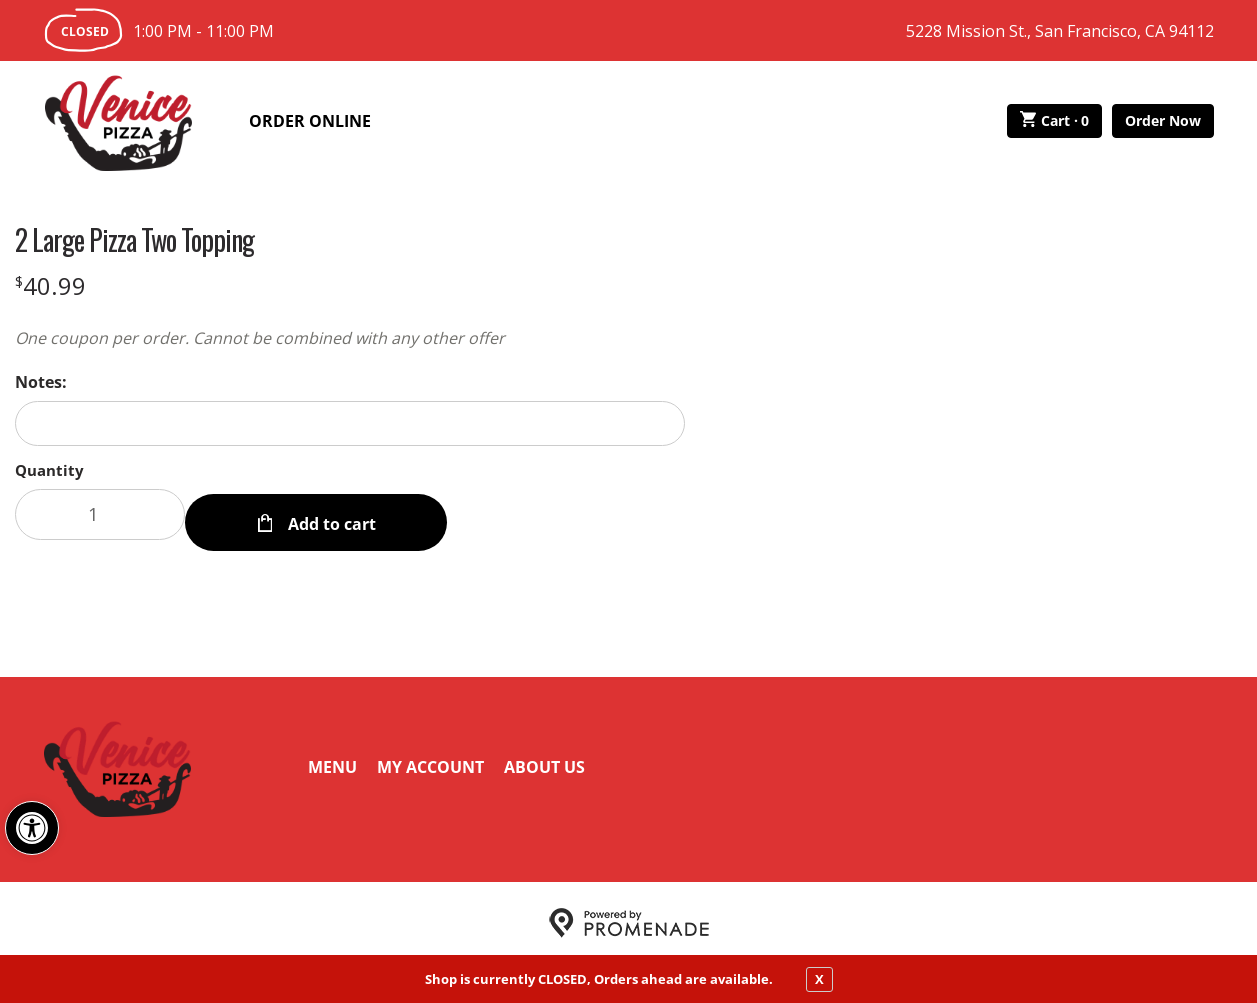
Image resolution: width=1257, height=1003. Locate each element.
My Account (430, 758)
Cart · (1054, 121)
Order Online (310, 121)
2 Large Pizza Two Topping (134, 240)
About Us (544, 758)
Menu (332, 758)
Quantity (49, 470)
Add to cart (330, 514)
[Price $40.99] (50, 285)
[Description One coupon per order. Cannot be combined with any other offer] (350, 338)
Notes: (41, 382)
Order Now (1163, 120)
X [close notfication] (819, 979)
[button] (32, 828)
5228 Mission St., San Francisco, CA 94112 (1060, 31)
